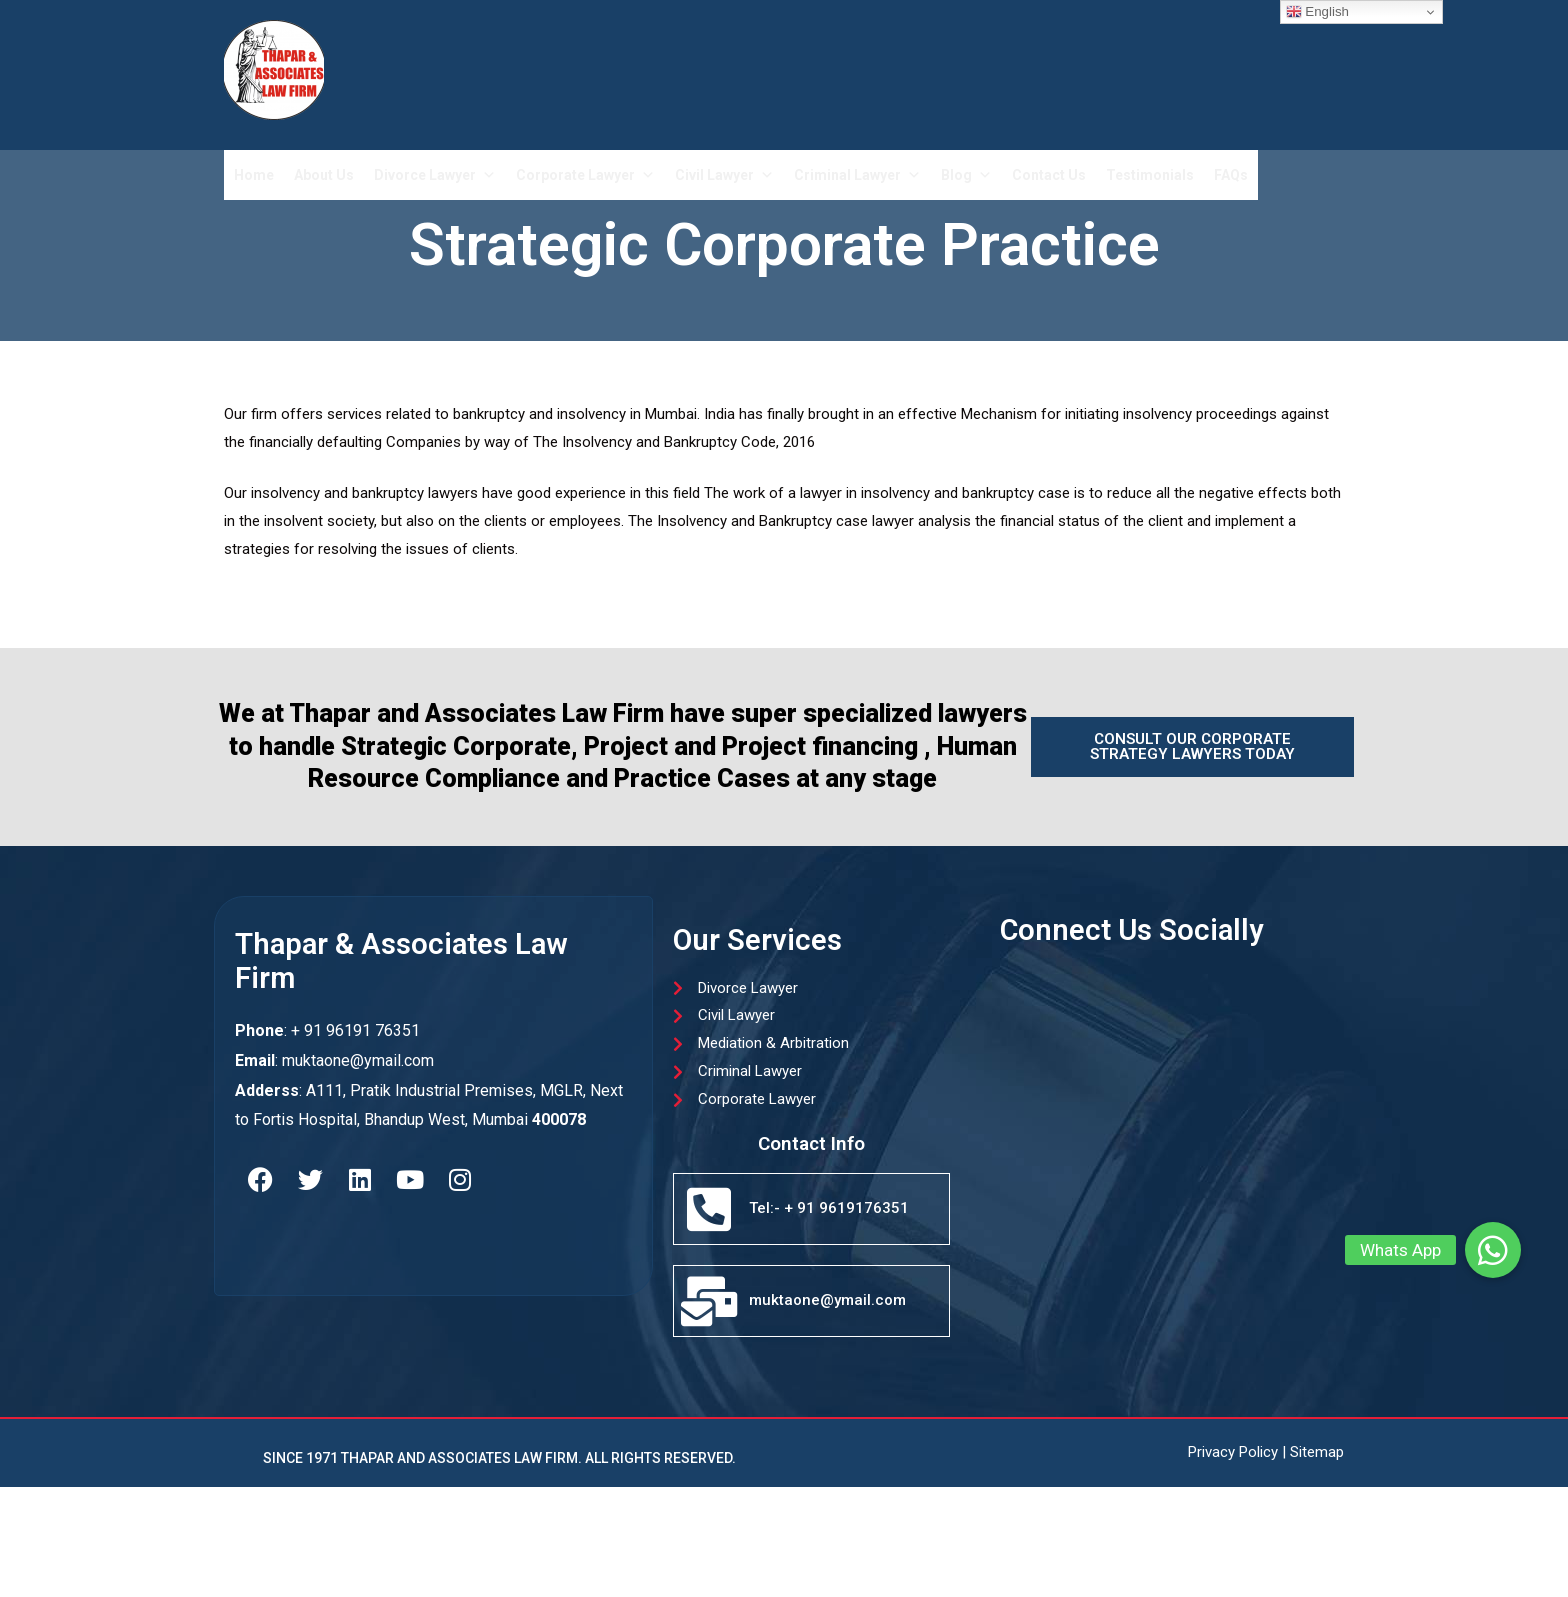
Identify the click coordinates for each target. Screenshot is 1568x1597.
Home (254, 175)
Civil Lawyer (724, 175)
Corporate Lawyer (585, 175)
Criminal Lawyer (857, 175)
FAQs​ (1231, 175)
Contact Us (1049, 175)
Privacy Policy (1233, 1452)
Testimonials (1150, 175)
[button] (1493, 1250)
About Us (324, 175)
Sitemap (1317, 1452)
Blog (966, 175)
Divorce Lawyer (435, 175)
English (1317, 12)
